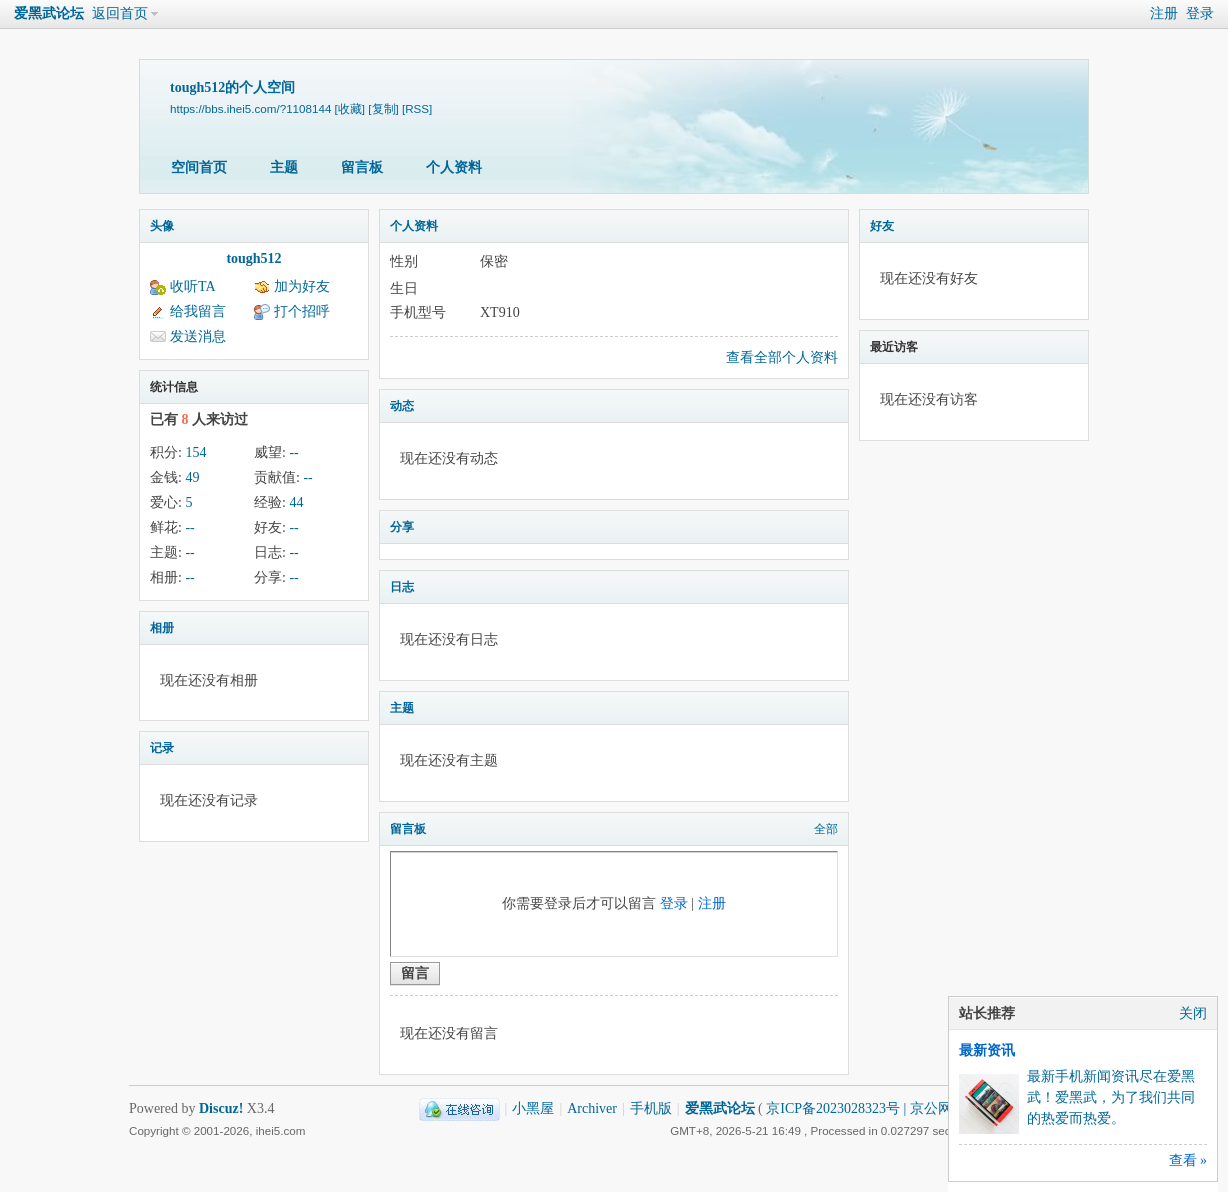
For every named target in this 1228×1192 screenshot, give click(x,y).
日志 (402, 587)
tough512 (253, 258)
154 (195, 452)
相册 (162, 628)
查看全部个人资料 (782, 357)
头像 (162, 226)
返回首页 (120, 13)
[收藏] (350, 108)
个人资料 (454, 167)
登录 (1200, 13)
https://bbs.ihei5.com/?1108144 (250, 108)
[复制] (383, 108)
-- (293, 452)
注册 (1164, 13)
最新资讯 (987, 1050)
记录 (162, 748)
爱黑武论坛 (49, 13)
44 (296, 502)
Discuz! (221, 1108)
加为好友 (302, 286)
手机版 (651, 1108)
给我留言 (198, 311)
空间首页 (199, 167)
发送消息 (198, 336)
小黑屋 (533, 1108)
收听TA (193, 286)
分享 (402, 527)
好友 (882, 226)
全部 (826, 829)
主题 (284, 167)
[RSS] (417, 108)
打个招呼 (302, 311)
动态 (402, 406)
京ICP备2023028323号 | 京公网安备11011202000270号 (928, 1108)
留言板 (362, 167)
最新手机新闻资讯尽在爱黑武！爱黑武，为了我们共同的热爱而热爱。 (1111, 1097)
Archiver (592, 1108)
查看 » (1188, 1160)
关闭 (1193, 1013)
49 (192, 477)
